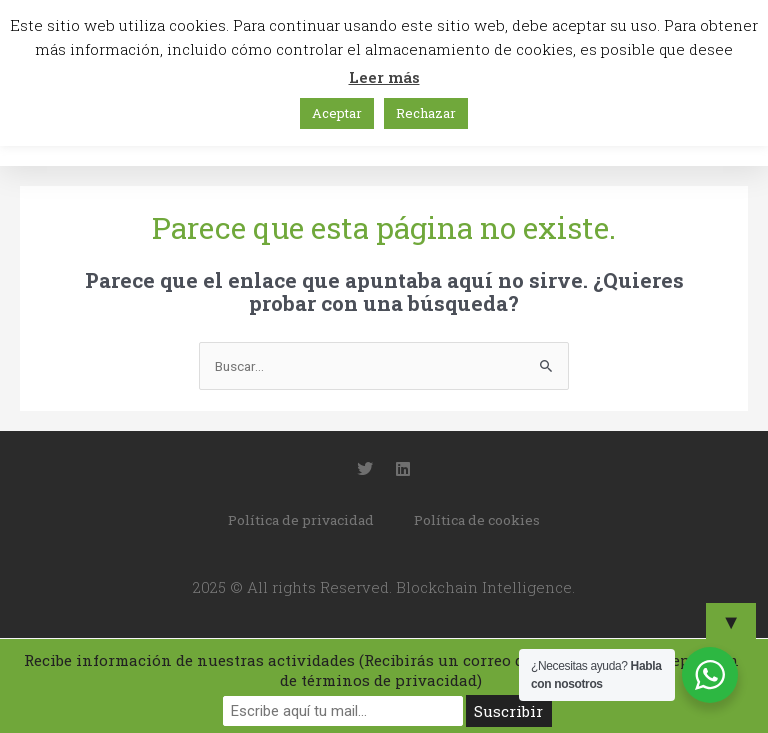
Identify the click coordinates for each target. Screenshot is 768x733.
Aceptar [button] (337, 113)
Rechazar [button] (426, 113)
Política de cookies (477, 520)
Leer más (384, 77)
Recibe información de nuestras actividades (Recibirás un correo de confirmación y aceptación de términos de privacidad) (381, 670)
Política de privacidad (301, 520)
